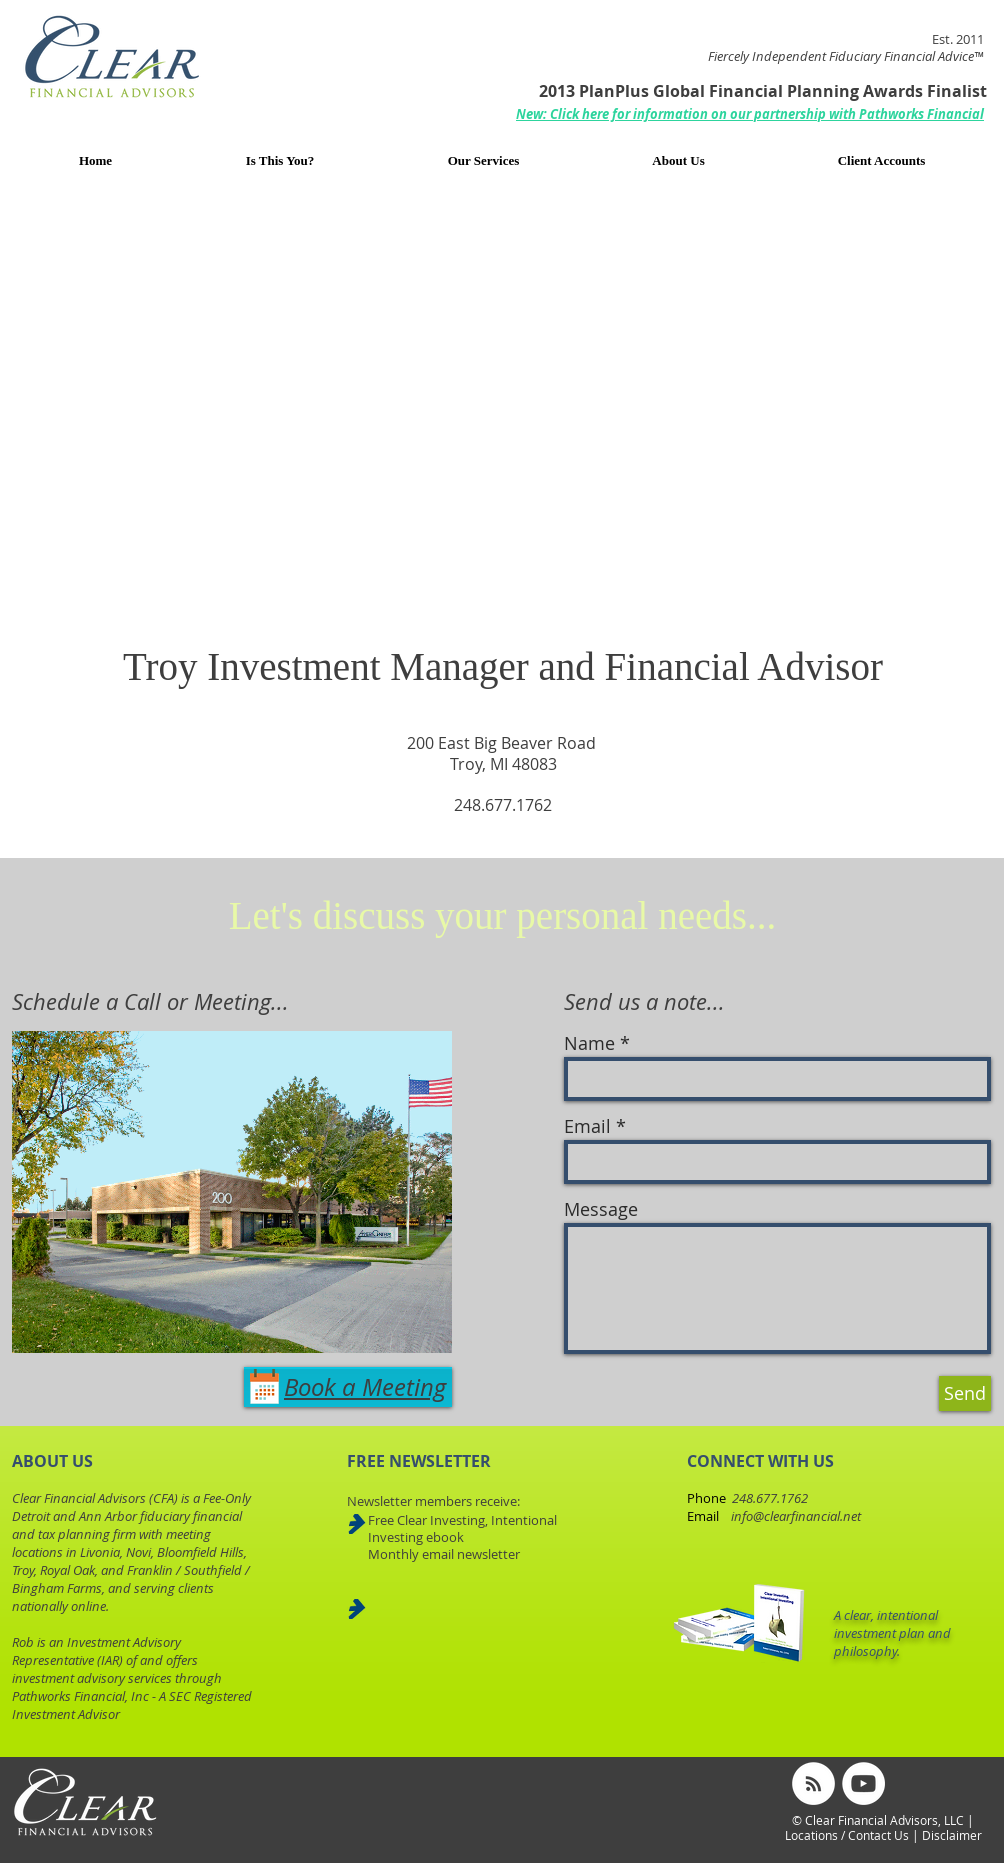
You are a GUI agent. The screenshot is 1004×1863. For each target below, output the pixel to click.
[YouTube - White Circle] (863, 1783)
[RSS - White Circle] (813, 1783)
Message (601, 1209)
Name (589, 1043)
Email (587, 1126)
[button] (750, 114)
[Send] (965, 1393)
